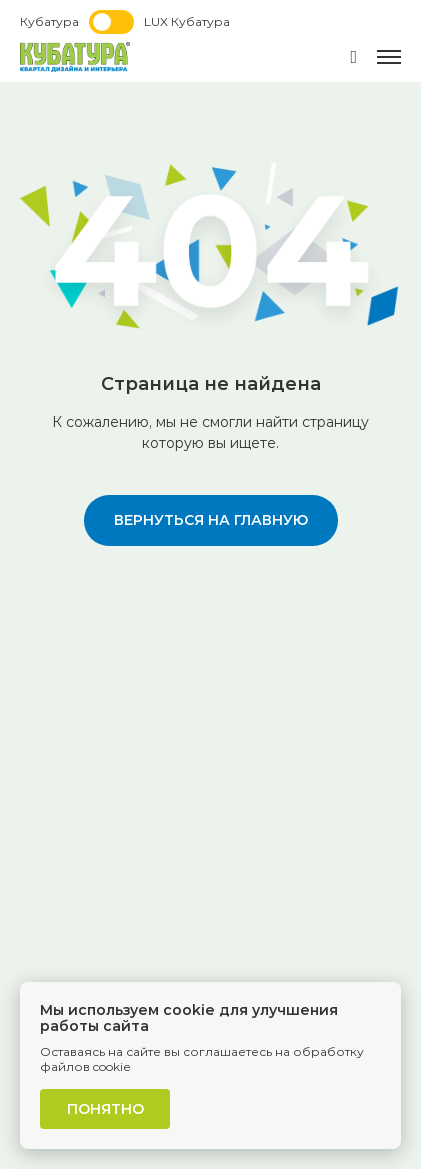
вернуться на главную (211, 520)
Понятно (105, 1109)
